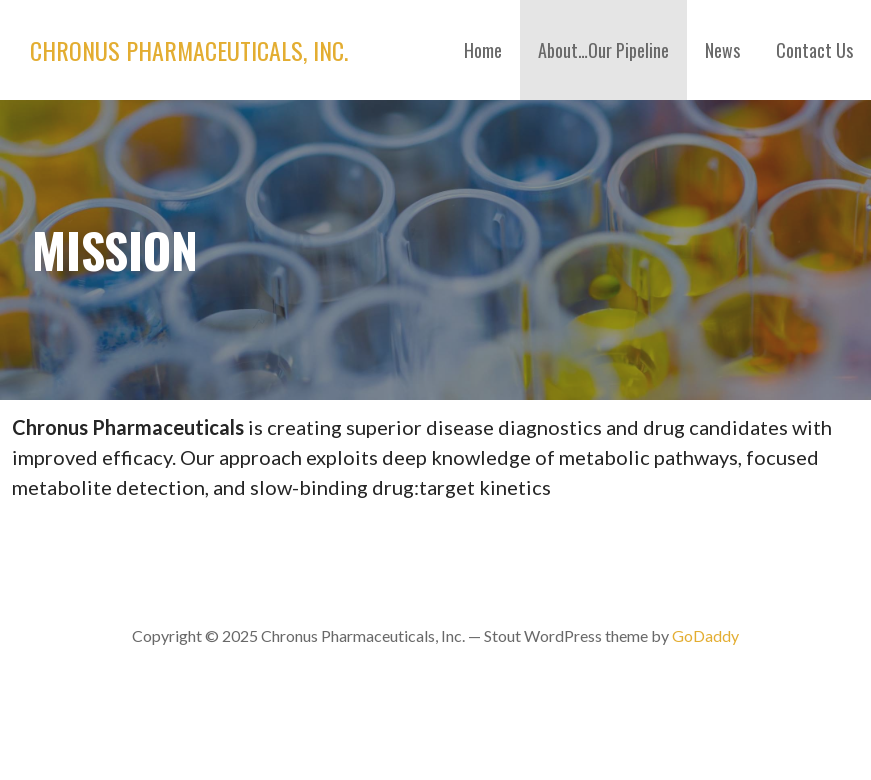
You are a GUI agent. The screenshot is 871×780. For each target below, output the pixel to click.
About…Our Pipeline (603, 50)
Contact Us (814, 50)
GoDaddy (705, 635)
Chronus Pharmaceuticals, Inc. (189, 50)
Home (483, 50)
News (722, 50)
